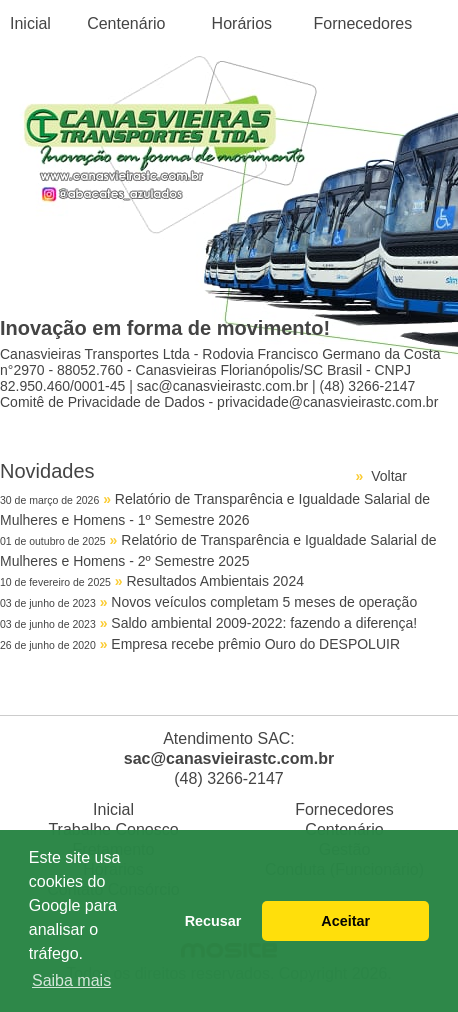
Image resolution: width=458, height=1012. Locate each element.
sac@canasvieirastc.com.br (222, 386)
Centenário (126, 23)
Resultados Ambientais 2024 (215, 581)
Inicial (30, 23)
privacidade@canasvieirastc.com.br (327, 402)
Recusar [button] (213, 921)
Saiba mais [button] (71, 980)
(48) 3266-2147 (368, 386)
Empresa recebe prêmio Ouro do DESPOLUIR (255, 644)
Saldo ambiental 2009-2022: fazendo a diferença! (264, 623)
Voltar (389, 476)
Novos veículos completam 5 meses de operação (264, 602)
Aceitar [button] (345, 921)
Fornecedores (363, 23)
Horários (242, 23)
